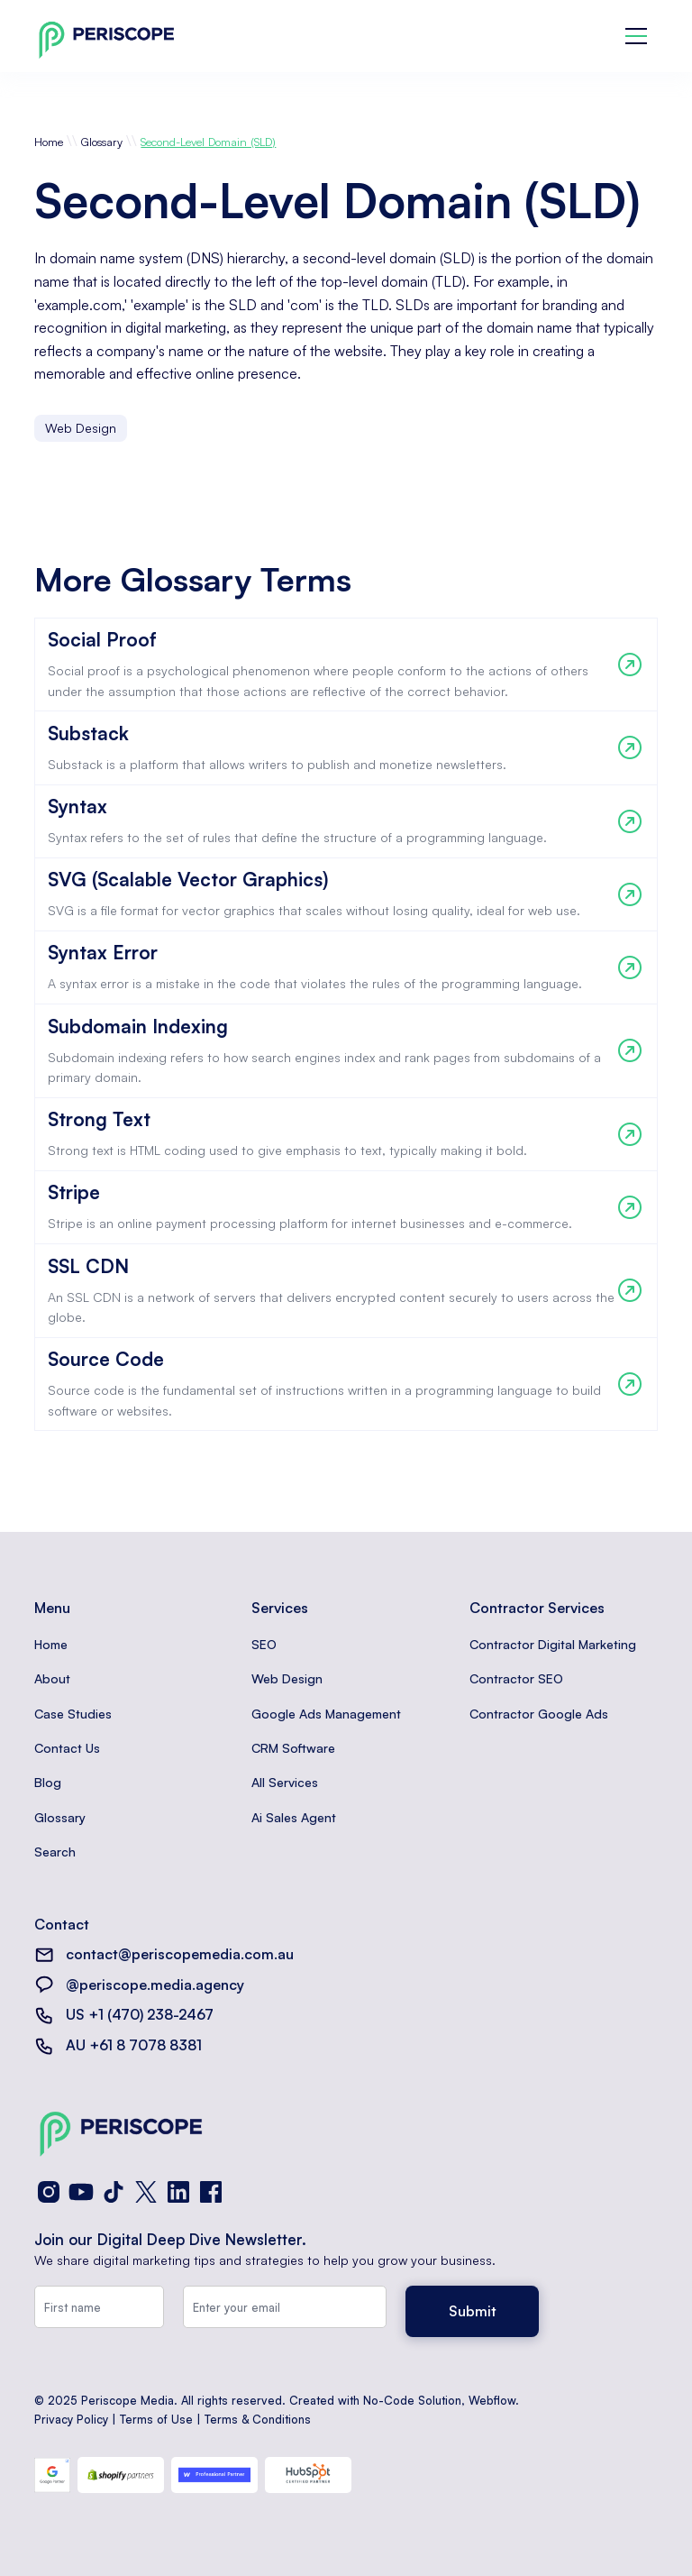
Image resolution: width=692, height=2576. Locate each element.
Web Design (287, 1678)
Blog (47, 1782)
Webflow (492, 2400)
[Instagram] (48, 2191)
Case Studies (73, 1713)
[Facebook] (210, 2191)
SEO (264, 1644)
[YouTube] (81, 2191)
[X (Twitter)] (146, 2191)
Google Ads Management (326, 1713)
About (52, 1678)
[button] (636, 36)
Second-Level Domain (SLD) (208, 141)
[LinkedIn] (178, 2191)
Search (55, 1851)
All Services (284, 1782)
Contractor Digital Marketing (552, 1644)
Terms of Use (156, 2419)
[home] (106, 36)
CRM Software (293, 1748)
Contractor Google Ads (538, 1713)
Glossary (102, 141)
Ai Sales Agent (293, 1817)
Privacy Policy (71, 2419)
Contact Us (67, 1748)
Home (48, 141)
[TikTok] (113, 2191)
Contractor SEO (516, 1678)
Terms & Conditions (258, 2419)
